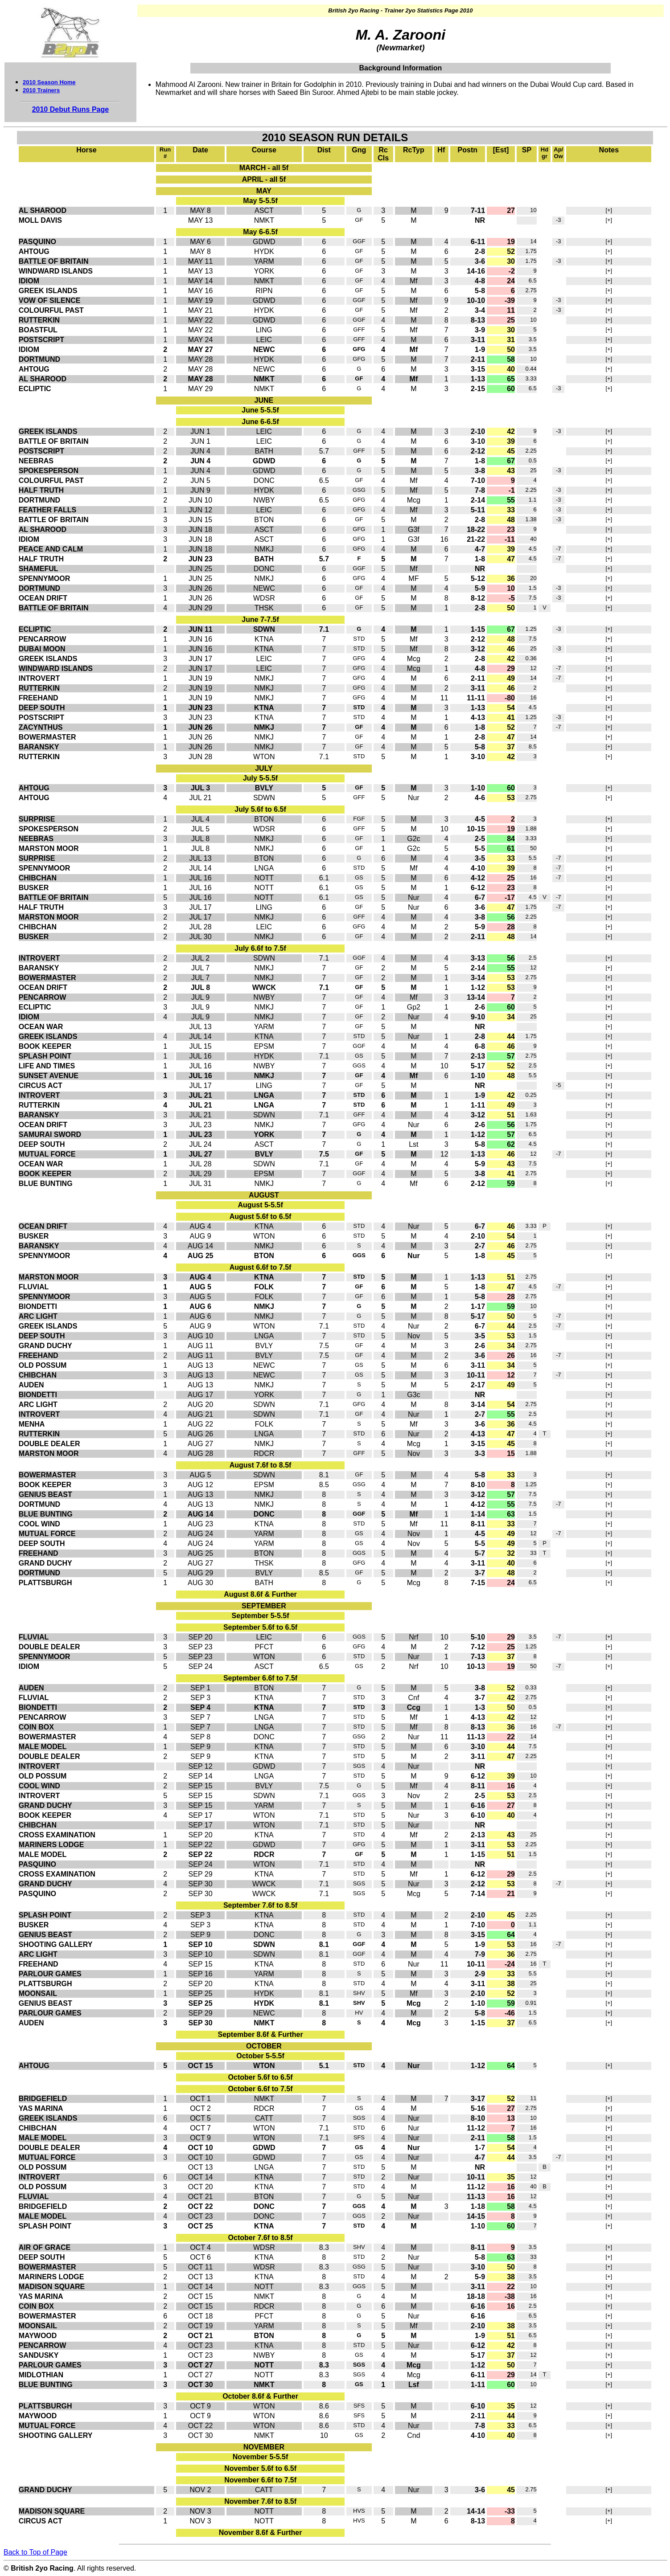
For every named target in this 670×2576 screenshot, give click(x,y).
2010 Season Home (49, 82)
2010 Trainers (41, 90)
